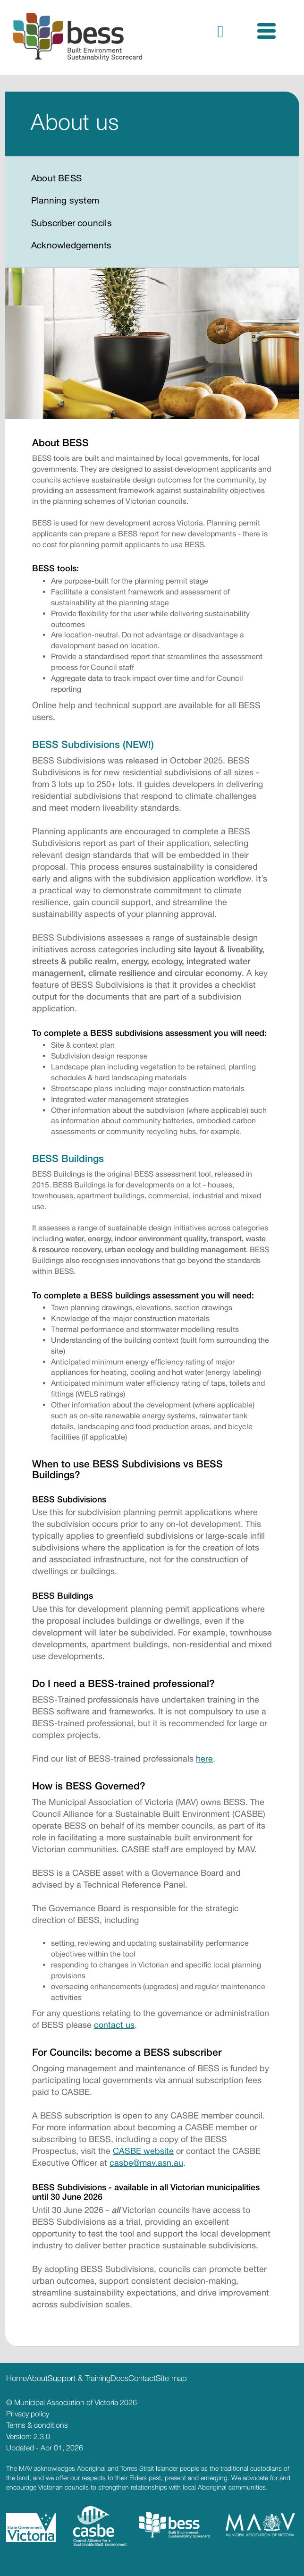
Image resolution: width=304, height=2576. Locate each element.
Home (16, 2378)
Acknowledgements (71, 245)
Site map (171, 2378)
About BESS (56, 178)
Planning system (65, 200)
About (37, 2378)
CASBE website (143, 2151)
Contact (142, 2378)
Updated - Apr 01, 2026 (44, 2447)
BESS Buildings (68, 1158)
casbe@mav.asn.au (146, 2163)
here (204, 1758)
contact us (114, 2025)
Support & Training (79, 2378)
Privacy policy (27, 2413)
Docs (119, 2378)
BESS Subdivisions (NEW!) (93, 744)
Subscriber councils (71, 223)
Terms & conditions (37, 2425)
